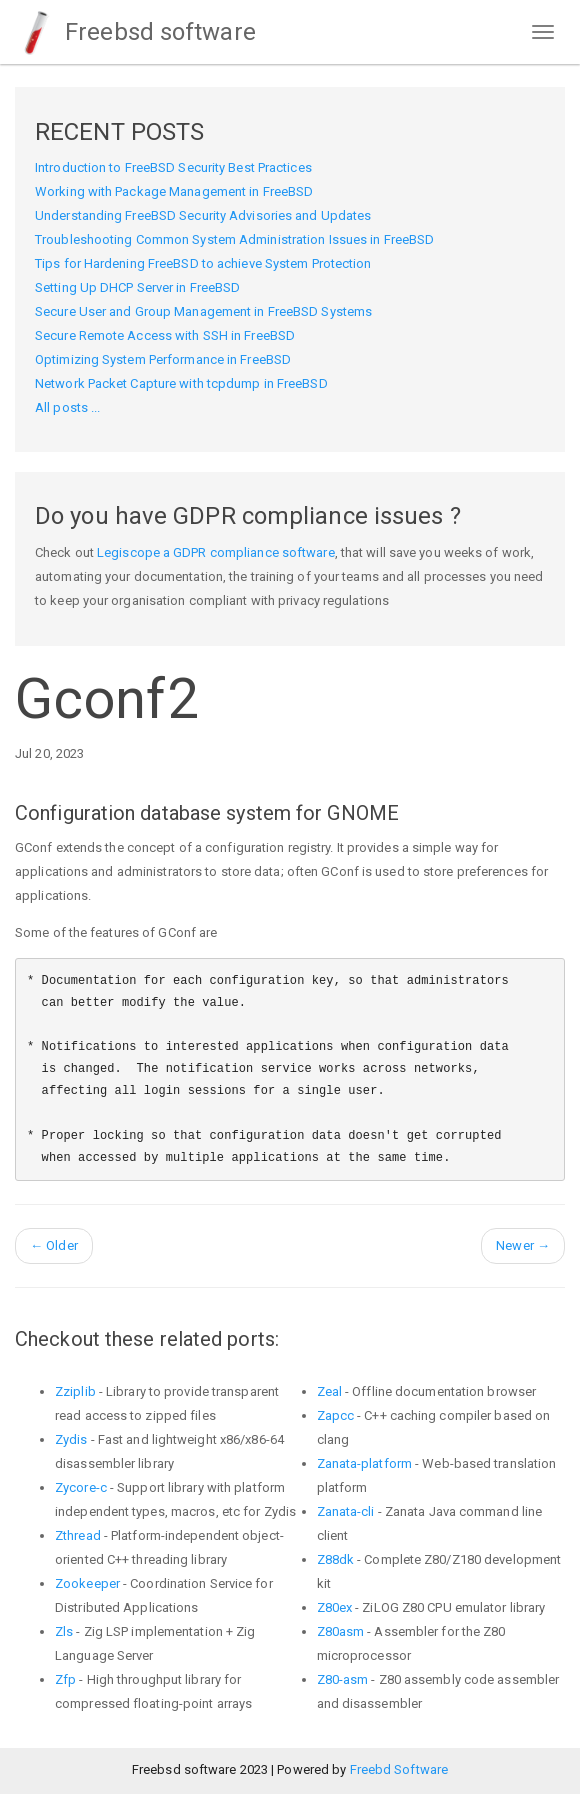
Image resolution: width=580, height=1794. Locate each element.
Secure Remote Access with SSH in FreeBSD (165, 335)
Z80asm (341, 1631)
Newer (523, 1245)
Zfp (65, 1679)
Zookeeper (87, 1583)
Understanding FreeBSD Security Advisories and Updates (203, 215)
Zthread (78, 1535)
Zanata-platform (365, 1463)
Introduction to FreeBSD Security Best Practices (173, 167)
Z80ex (335, 1607)
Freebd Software (399, 1769)
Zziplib (75, 1391)
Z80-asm (343, 1679)
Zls (64, 1631)
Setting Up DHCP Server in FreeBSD (137, 287)
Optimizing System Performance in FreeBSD (163, 359)
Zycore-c (81, 1487)
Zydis (71, 1439)
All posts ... (67, 407)
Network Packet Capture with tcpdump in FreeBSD (181, 383)
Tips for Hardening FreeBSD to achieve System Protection (203, 263)
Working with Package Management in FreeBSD (174, 191)
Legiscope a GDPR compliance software (216, 552)
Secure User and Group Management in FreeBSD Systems (203, 311)
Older (54, 1245)
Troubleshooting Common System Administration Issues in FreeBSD (234, 239)
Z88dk (336, 1559)
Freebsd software (135, 32)
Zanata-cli (346, 1511)
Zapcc (336, 1415)
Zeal (329, 1391)
